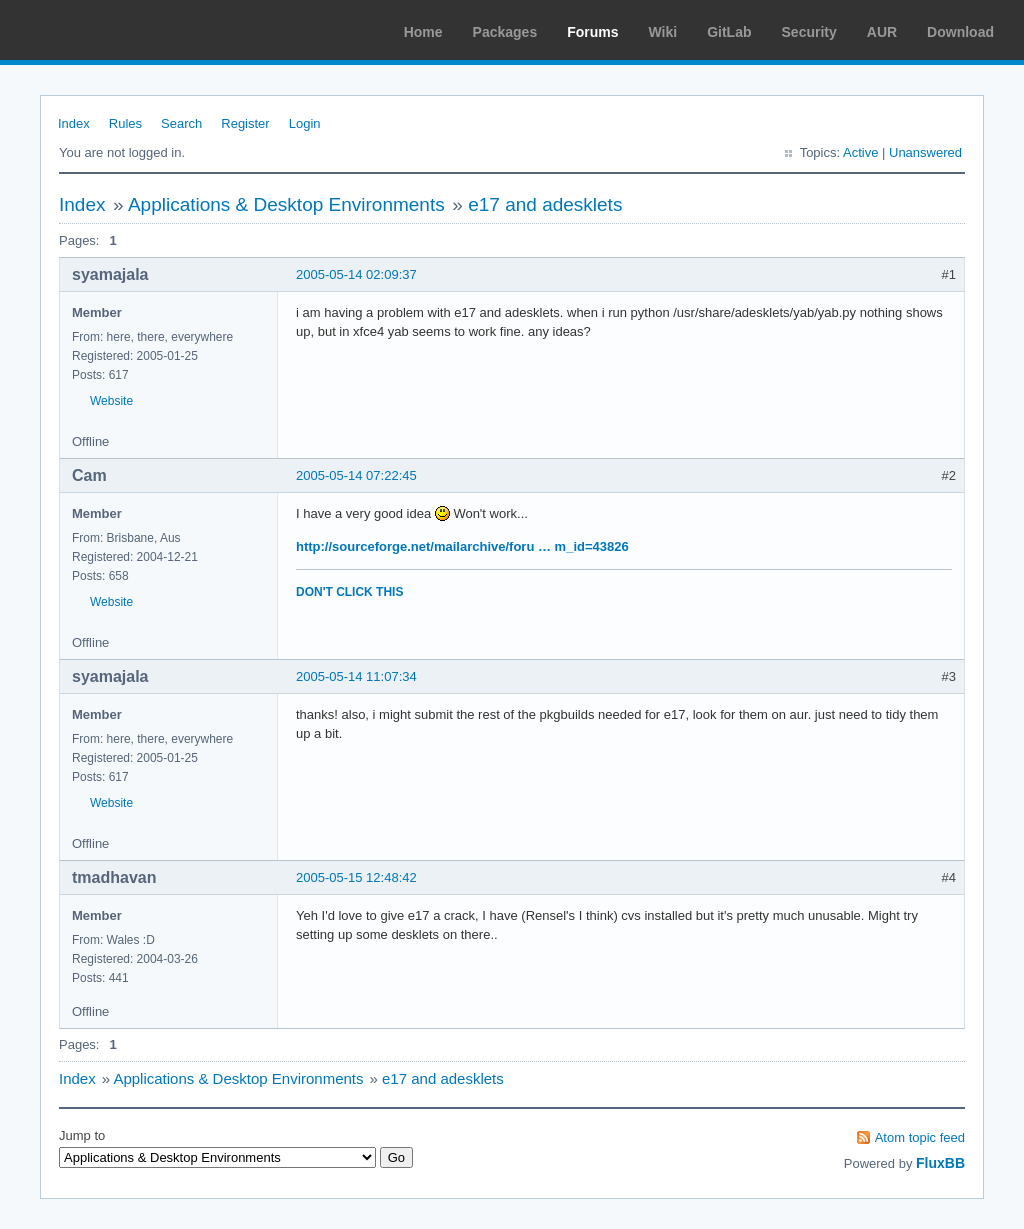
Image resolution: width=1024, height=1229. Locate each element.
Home (423, 32)
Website (111, 401)
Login (305, 123)
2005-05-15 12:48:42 (356, 877)
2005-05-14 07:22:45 (356, 475)
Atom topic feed (920, 1137)
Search (181, 123)
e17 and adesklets (545, 204)
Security (809, 32)
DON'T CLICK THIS (349, 592)
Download (960, 32)
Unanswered (925, 152)
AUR (882, 32)
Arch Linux (110, 30)
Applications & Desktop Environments (286, 204)
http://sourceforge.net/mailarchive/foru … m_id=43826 (462, 546)
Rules (125, 123)
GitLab (729, 32)
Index (74, 123)
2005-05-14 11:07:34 (356, 676)
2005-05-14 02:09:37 (356, 274)
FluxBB (940, 1163)
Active (860, 152)
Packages (505, 32)
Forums (592, 32)
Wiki (663, 32)
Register (245, 123)
